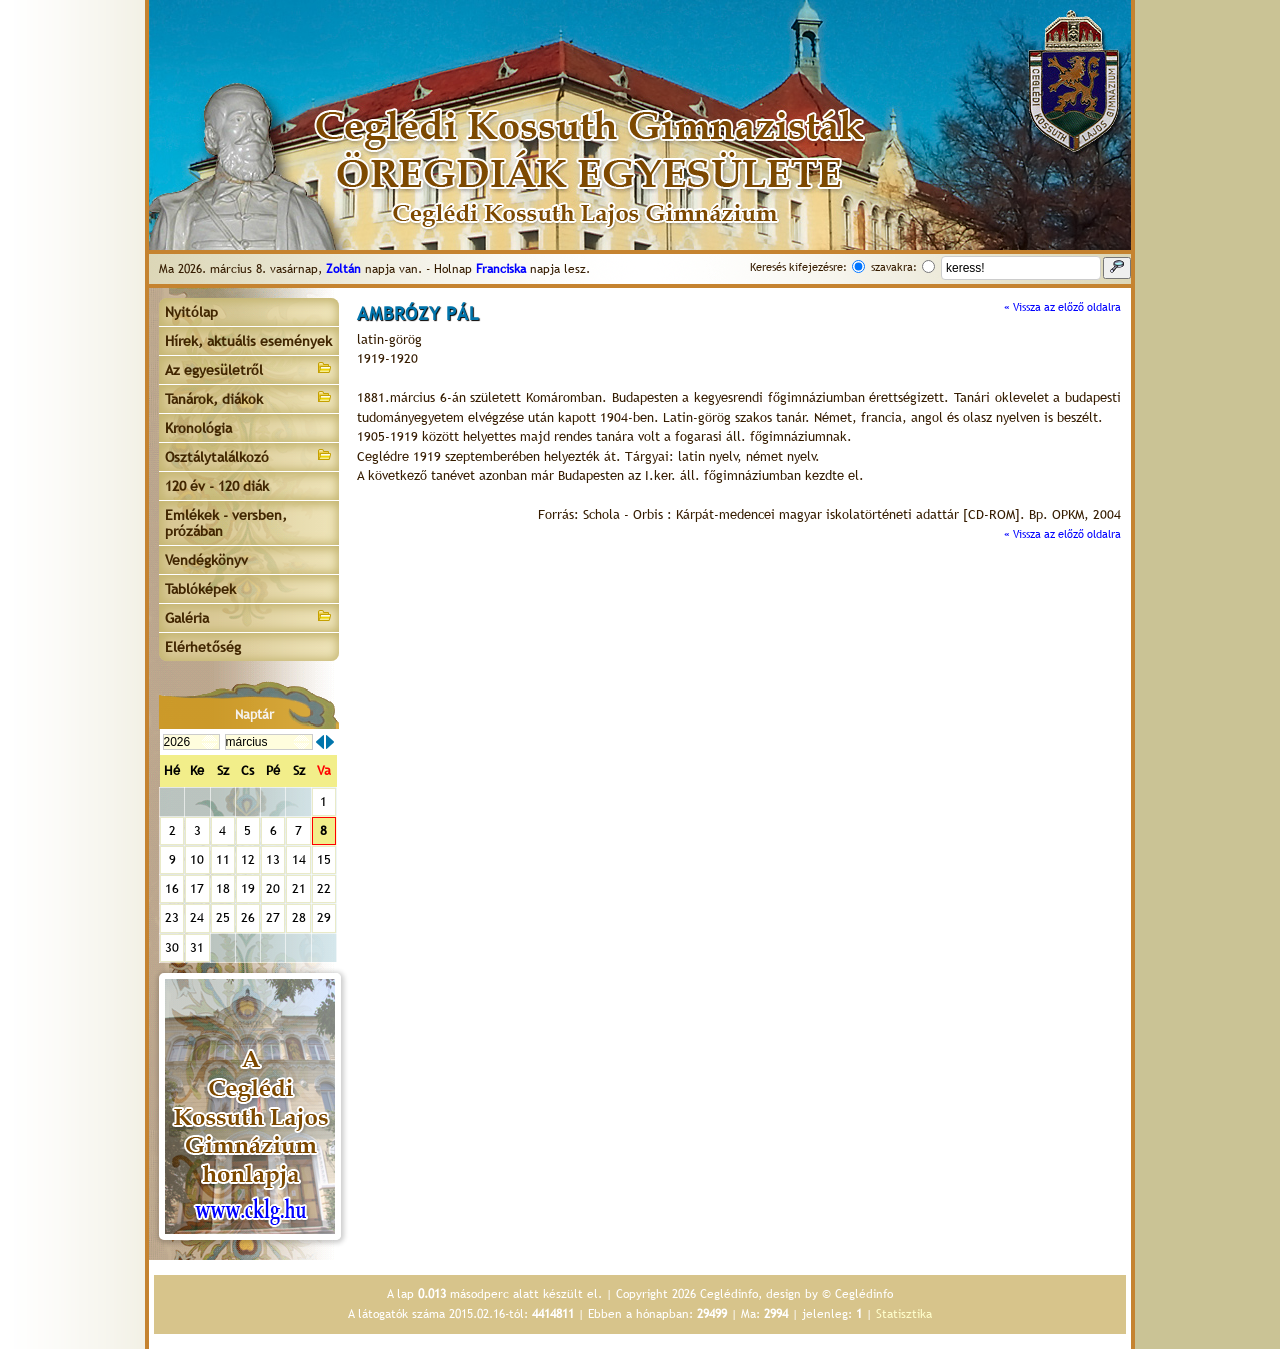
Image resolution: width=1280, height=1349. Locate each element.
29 (324, 917)
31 (197, 947)
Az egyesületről (249, 368)
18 (223, 888)
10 (197, 859)
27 (273, 917)
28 (299, 917)
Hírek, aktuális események (248, 341)
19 (248, 888)
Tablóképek (200, 589)
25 (223, 917)
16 (172, 888)
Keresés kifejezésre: (798, 267)
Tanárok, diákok (249, 397)
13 (273, 859)
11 (223, 859)
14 (299, 859)
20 (273, 888)
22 (324, 888)
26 (248, 917)
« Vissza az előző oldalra (1062, 307)
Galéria (249, 616)
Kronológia (198, 428)
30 (172, 947)
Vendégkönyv (206, 560)
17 (197, 888)
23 (172, 917)
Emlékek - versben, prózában (226, 523)
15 (324, 859)
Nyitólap (191, 312)
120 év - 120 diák (217, 486)
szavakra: (894, 267)
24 (197, 917)
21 (299, 888)
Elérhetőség (203, 647)
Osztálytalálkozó (249, 455)
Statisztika (904, 1314)
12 (248, 859)
